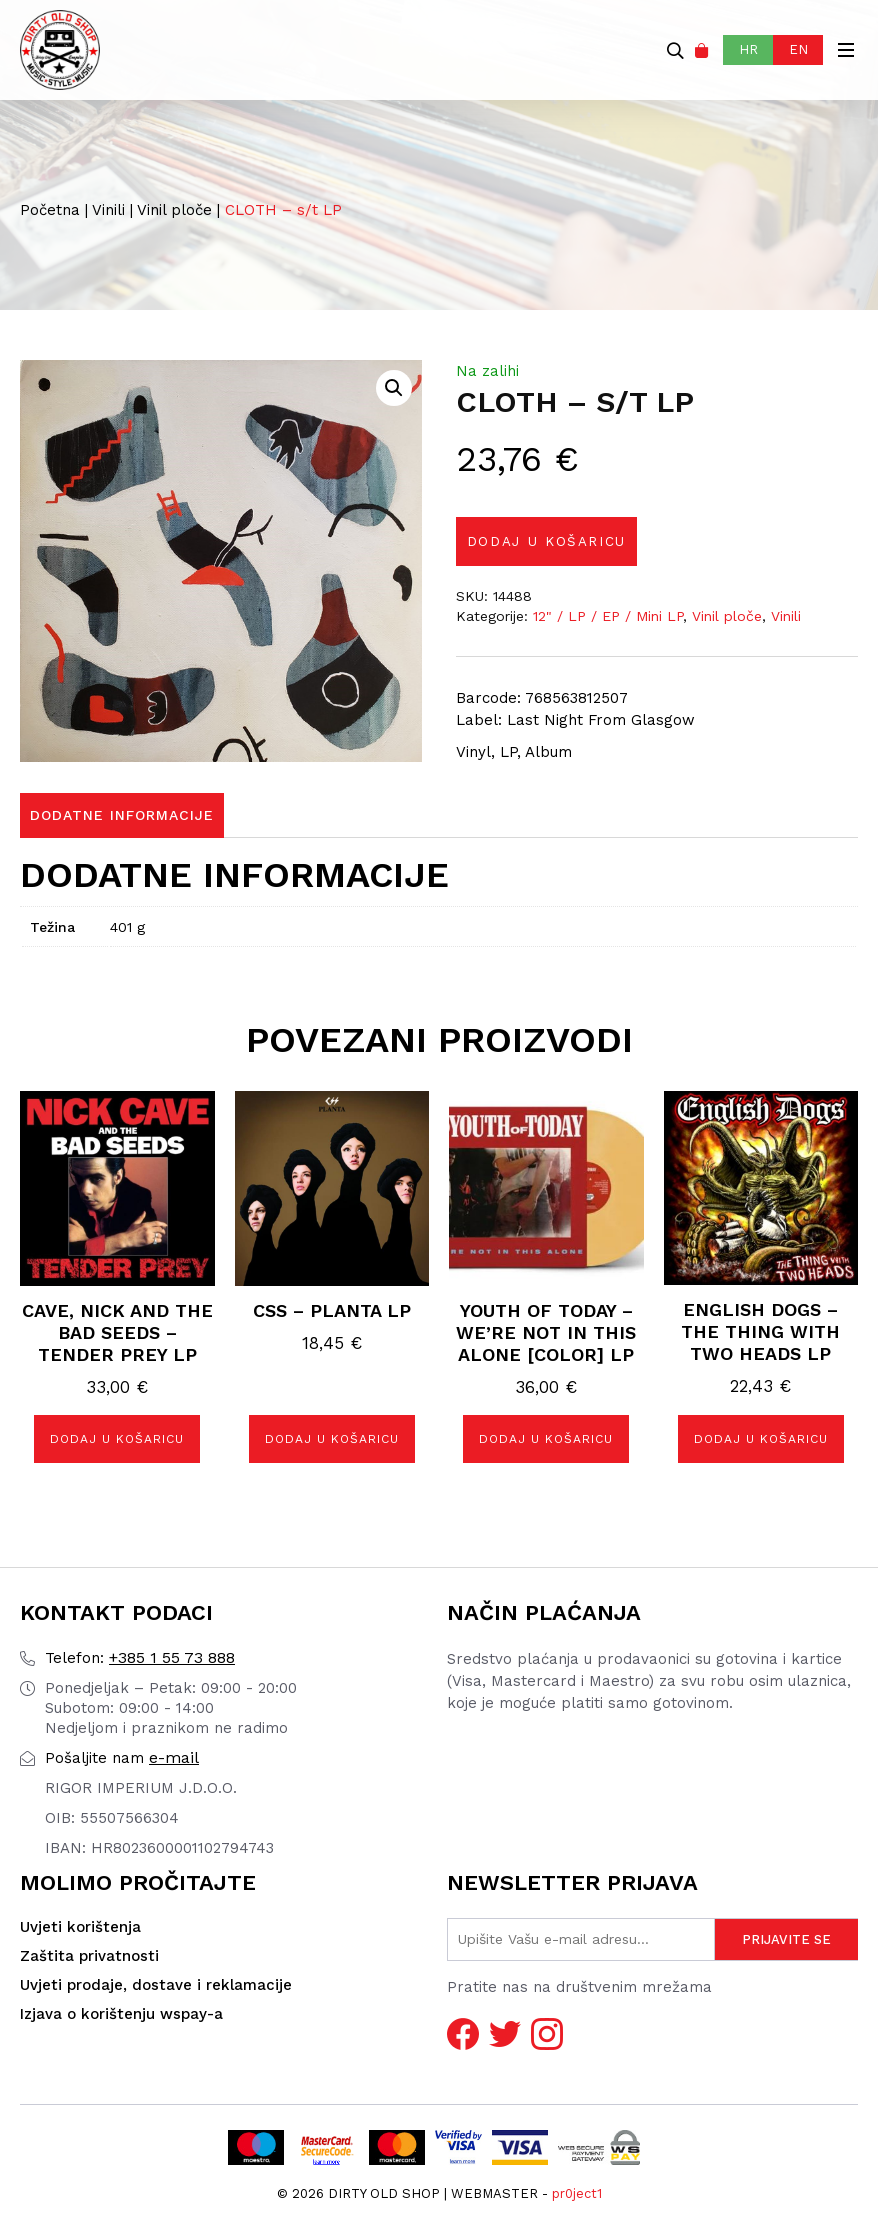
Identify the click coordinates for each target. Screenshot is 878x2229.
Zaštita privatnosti (89, 1957)
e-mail (122, 1758)
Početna (50, 210)
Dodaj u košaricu (550, 542)
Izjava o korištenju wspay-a (121, 2015)
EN (798, 49)
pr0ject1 (577, 2193)
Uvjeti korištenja (80, 1928)
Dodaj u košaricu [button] (117, 1440)
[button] (394, 388)
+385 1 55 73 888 (140, 1658)
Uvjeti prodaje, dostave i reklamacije (156, 1986)
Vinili (108, 210)
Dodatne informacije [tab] (122, 816)
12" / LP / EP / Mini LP (608, 617)
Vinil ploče (174, 210)
